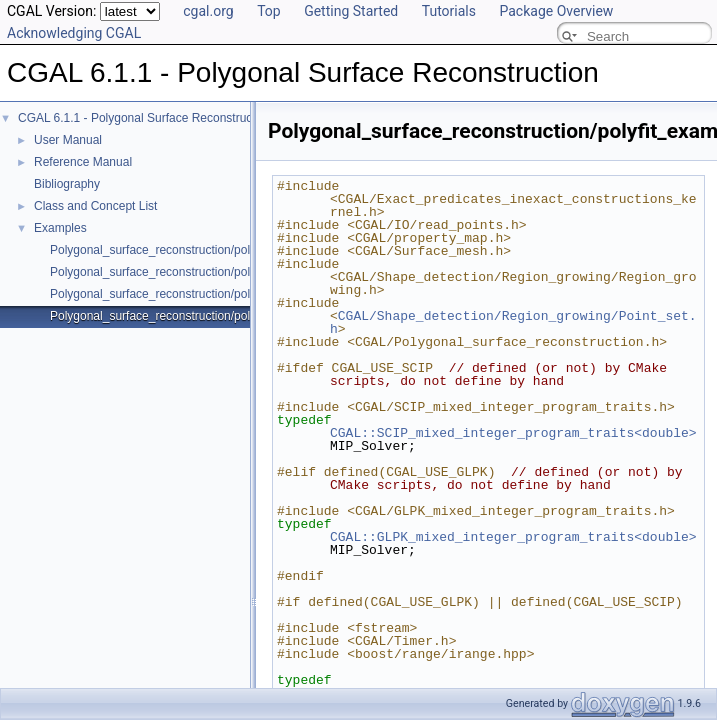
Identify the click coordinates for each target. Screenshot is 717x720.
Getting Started (351, 11)
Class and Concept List (95, 206)
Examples (60, 228)
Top (269, 11)
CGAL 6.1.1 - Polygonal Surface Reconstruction (145, 118)
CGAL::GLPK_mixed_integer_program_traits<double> (513, 537)
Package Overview (556, 11)
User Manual (68, 140)
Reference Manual (83, 162)
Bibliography (67, 184)
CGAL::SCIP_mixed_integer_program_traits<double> (513, 433)
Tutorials (449, 11)
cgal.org (208, 11)
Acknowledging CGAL (74, 33)
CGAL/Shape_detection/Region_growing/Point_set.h (513, 322)
